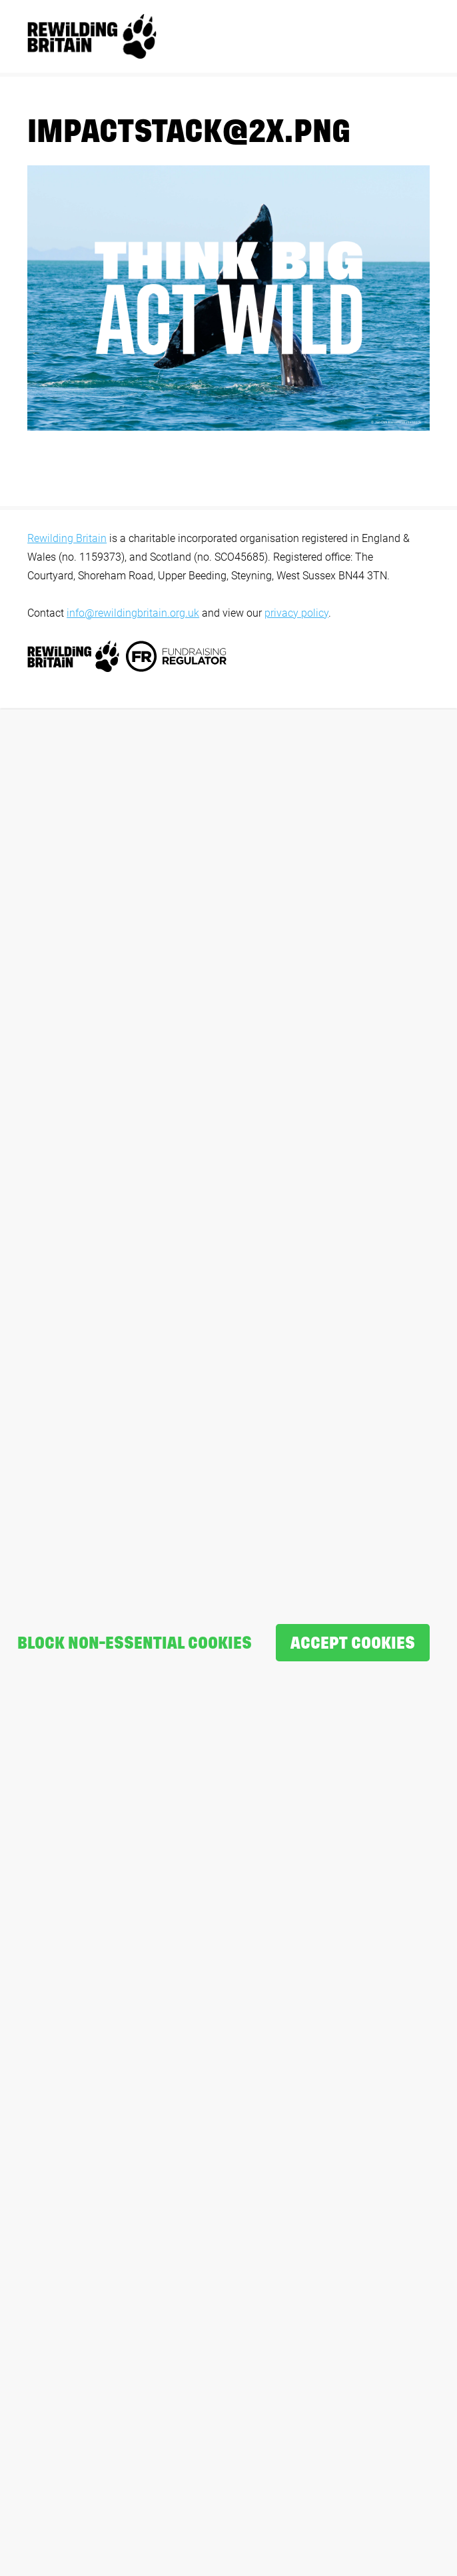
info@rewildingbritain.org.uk (133, 613)
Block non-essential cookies (134, 1643)
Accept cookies (352, 1643)
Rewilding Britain (67, 538)
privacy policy (296, 613)
